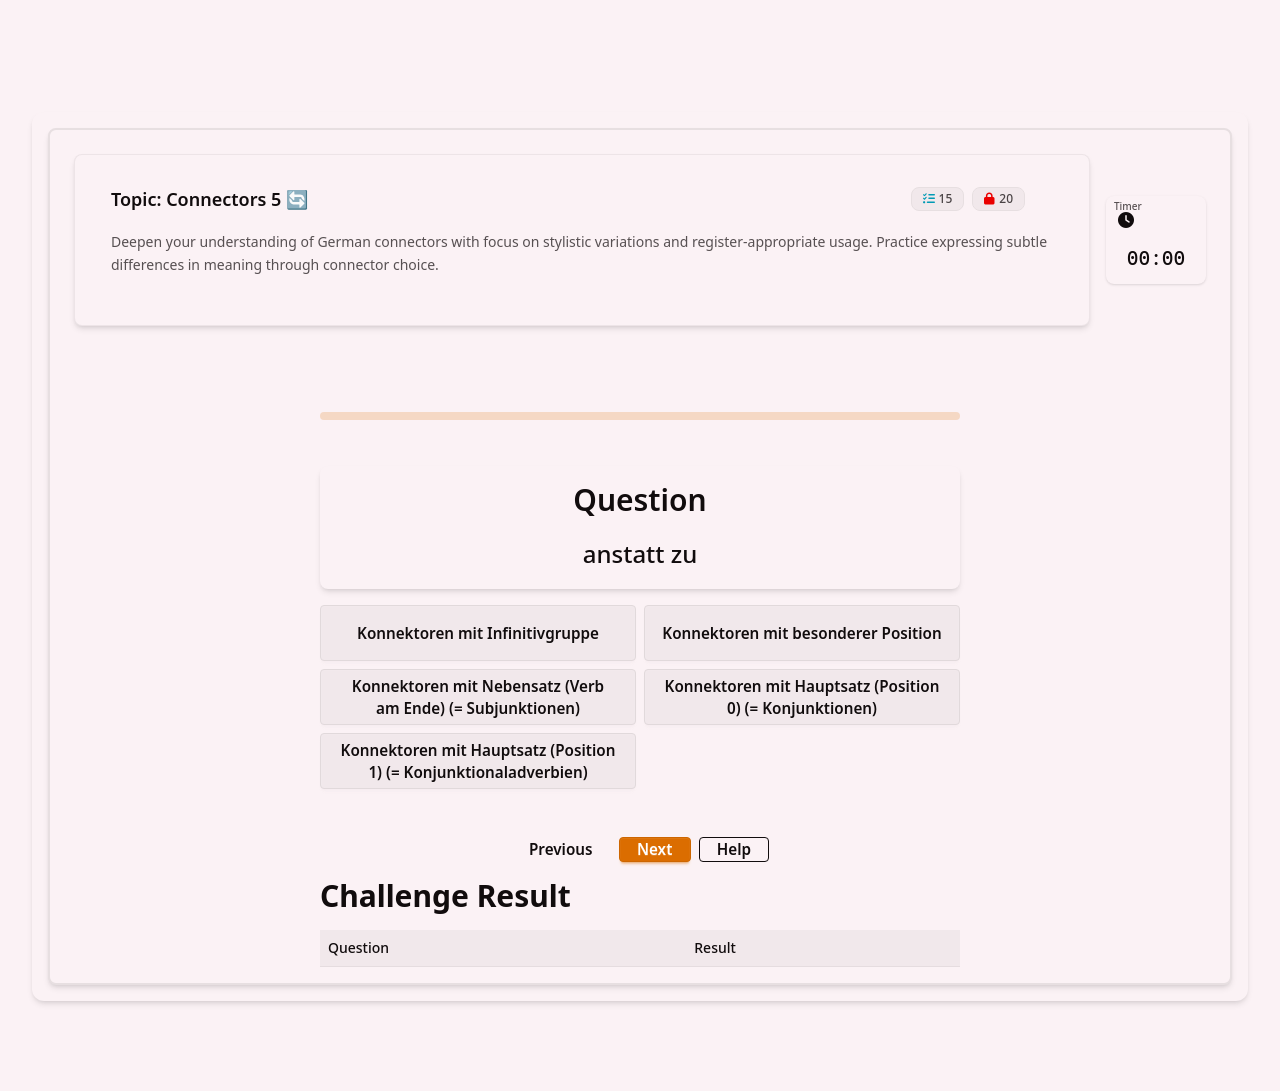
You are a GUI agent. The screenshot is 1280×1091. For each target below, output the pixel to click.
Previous (566, 844)
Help (728, 844)
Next (653, 844)
